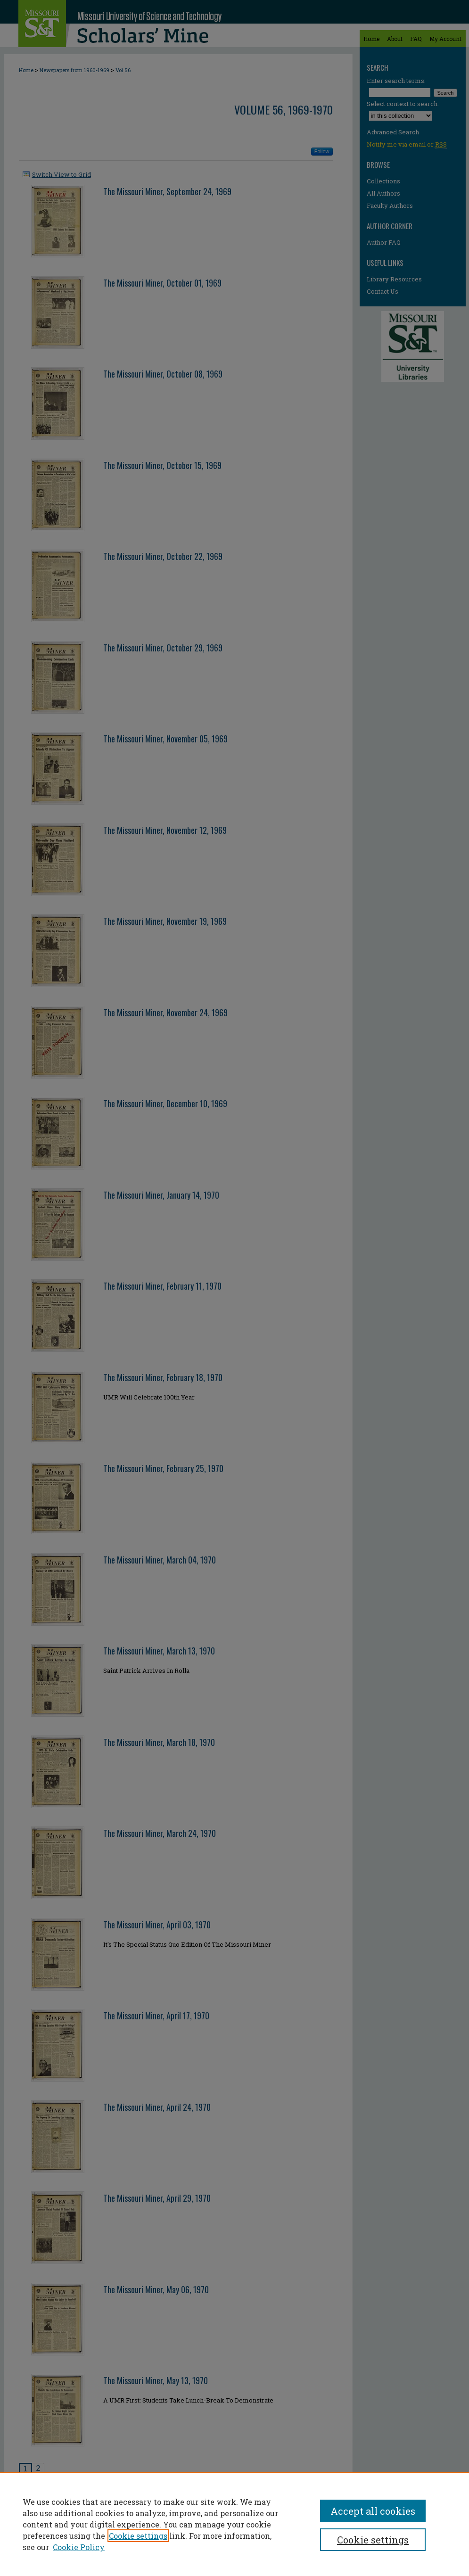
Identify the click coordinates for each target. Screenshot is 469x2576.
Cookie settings (138, 2536)
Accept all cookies (372, 2511)
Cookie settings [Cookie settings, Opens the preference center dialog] (373, 2540)
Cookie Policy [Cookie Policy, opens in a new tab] (79, 2547)
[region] (234, 2524)
